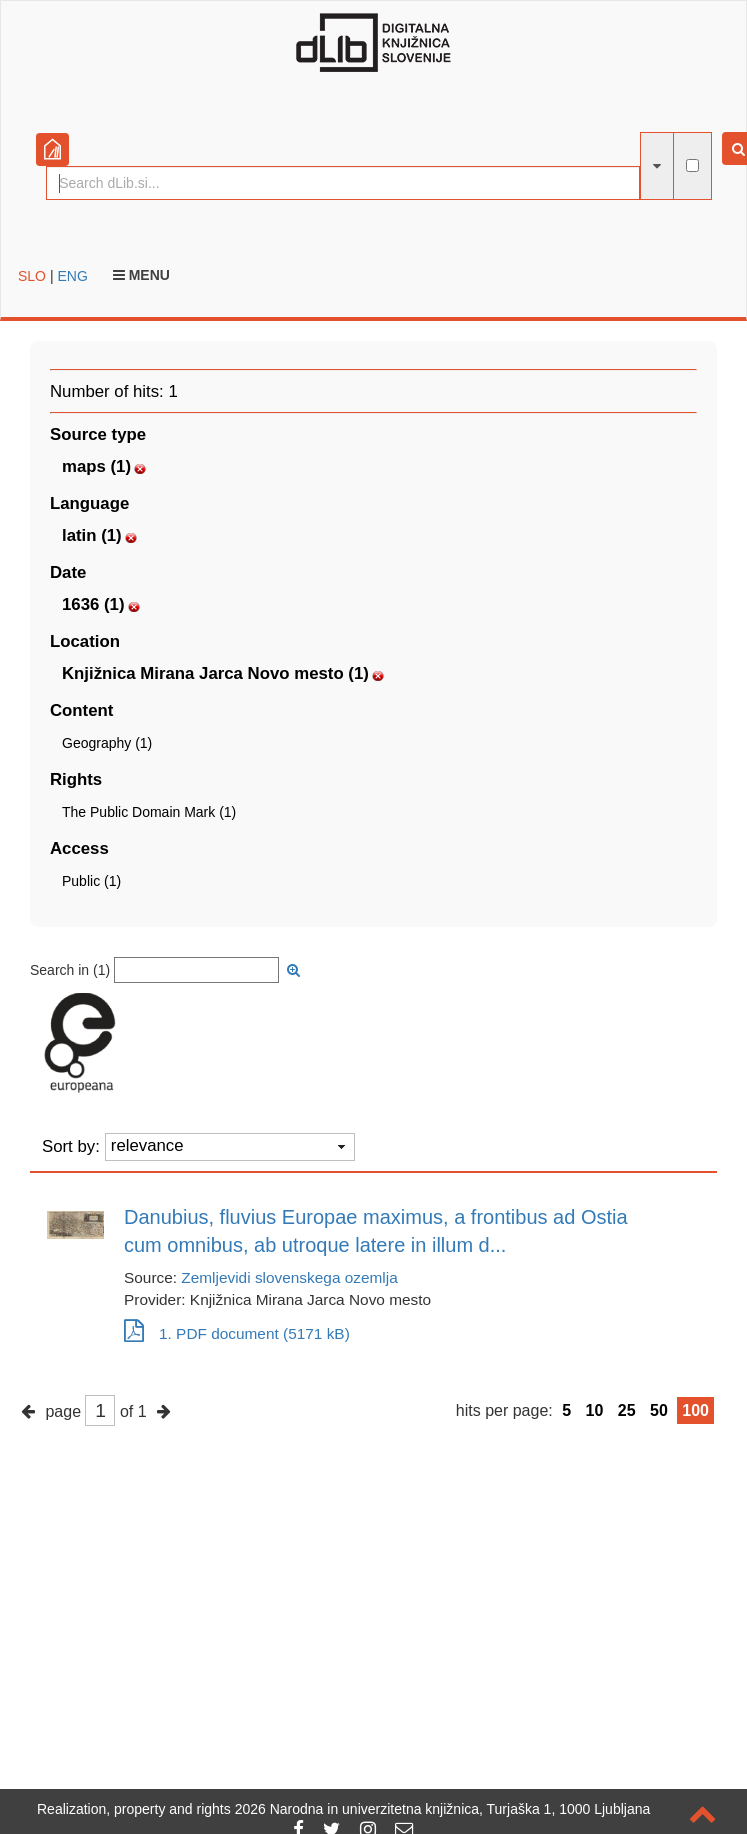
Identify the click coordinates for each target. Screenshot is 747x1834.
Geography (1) (107, 743)
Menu (141, 275)
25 (627, 1410)
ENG (72, 276)
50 (659, 1410)
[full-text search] (692, 165)
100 (695, 1410)
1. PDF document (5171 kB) (237, 1333)
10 (595, 1410)
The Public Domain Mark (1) (149, 812)
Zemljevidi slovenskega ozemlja (289, 1277)
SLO (32, 276)
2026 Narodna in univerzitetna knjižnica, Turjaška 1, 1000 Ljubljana (443, 1809)
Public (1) (91, 881)
